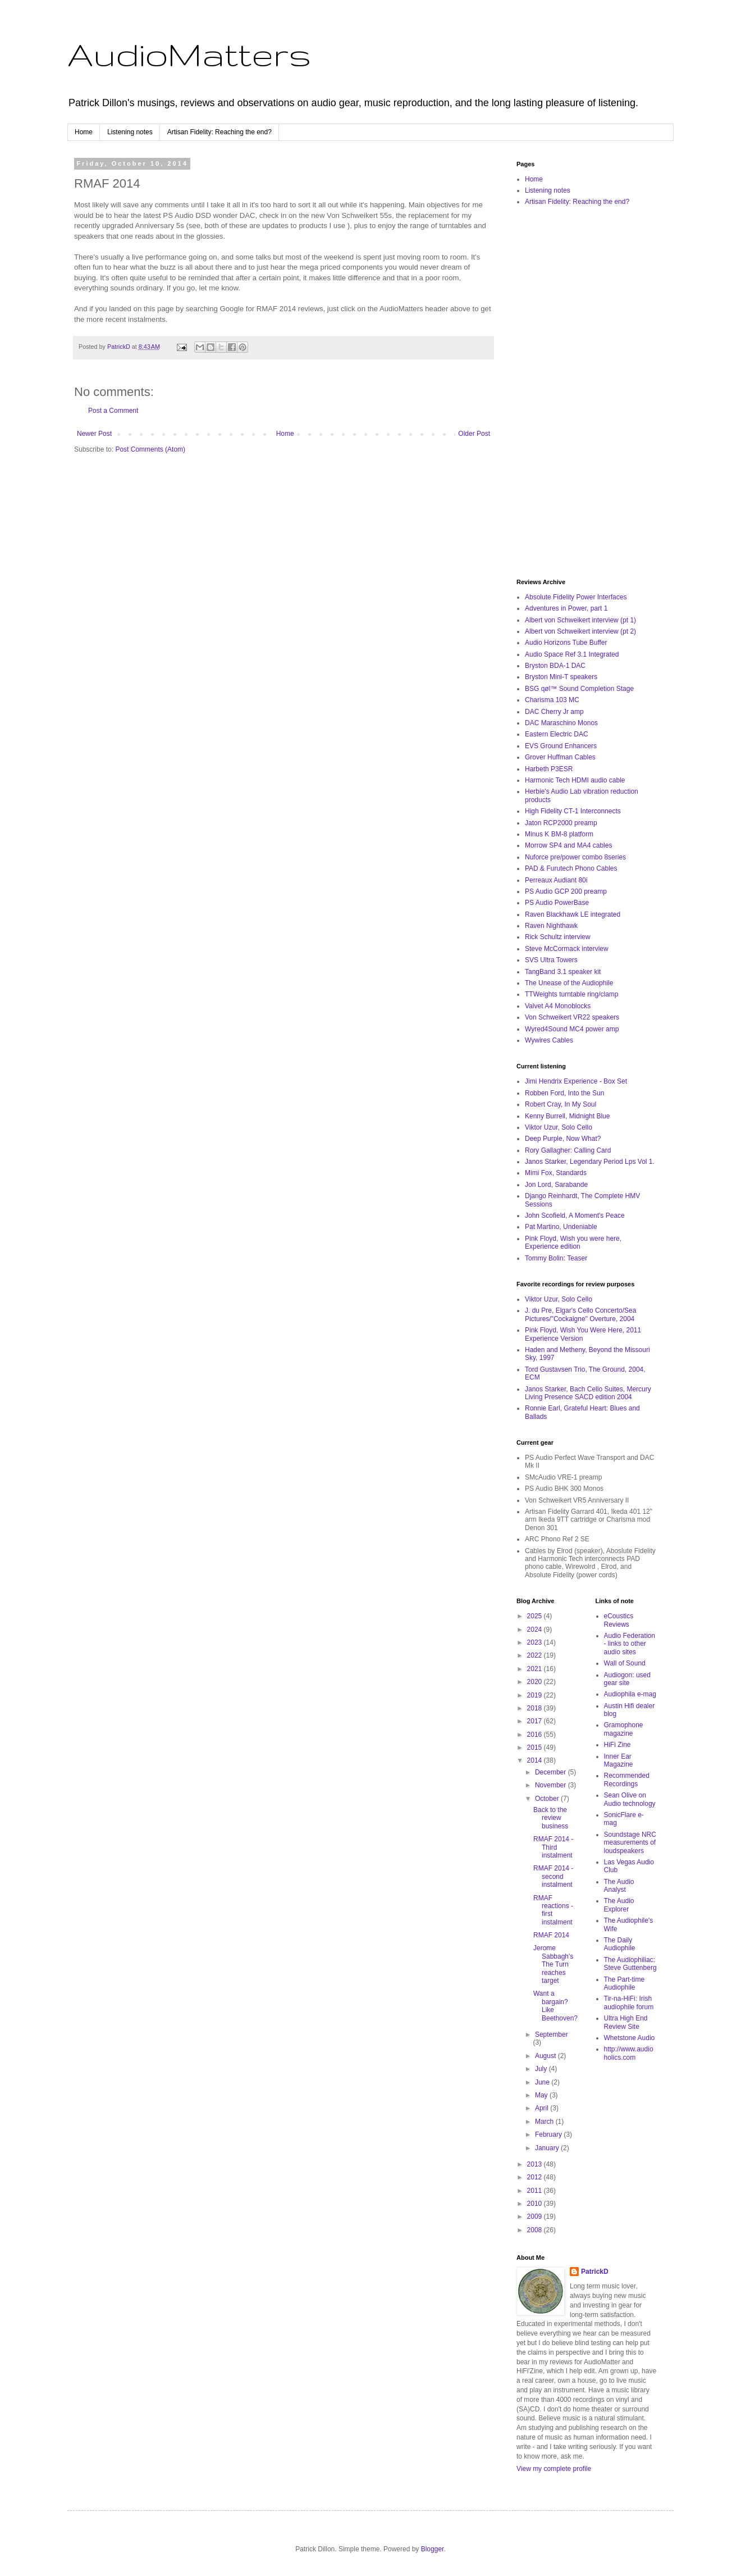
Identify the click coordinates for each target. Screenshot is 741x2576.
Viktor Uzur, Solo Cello (558, 1127)
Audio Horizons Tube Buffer (566, 643)
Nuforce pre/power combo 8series (575, 857)
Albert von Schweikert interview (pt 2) (580, 631)
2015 (535, 1747)
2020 (535, 1682)
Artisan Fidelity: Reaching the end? (219, 132)
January (548, 2148)
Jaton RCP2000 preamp (561, 823)
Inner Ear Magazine (618, 1760)
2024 (535, 1629)
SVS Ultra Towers (551, 960)
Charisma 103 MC (552, 700)
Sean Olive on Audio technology (630, 1799)
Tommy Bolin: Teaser (556, 1258)
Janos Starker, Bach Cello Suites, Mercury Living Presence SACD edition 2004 (588, 1393)
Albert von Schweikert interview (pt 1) (580, 620)
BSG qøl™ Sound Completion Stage (579, 689)
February (549, 2134)
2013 (535, 2164)
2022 (535, 1655)
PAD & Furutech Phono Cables (571, 868)
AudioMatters (189, 54)
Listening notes (130, 132)
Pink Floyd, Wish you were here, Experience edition (573, 1242)
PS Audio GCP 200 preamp (566, 891)
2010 (535, 2204)
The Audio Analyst (619, 1886)
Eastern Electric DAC (556, 734)
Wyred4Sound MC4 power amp (572, 1029)
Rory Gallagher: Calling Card (568, 1150)
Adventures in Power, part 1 (566, 608)
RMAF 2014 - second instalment (553, 1876)
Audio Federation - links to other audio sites (629, 1644)
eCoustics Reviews (619, 1620)
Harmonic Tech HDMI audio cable (575, 780)
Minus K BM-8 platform (559, 834)
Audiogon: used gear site (627, 1679)
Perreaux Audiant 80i (556, 880)
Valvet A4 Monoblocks (558, 1006)
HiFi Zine (617, 1745)
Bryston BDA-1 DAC (555, 666)
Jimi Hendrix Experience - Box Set (576, 1081)
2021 (535, 1669)
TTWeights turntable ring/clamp (572, 994)
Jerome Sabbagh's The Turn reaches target (553, 1964)
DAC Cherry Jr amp (554, 712)
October (548, 1799)
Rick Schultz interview (558, 937)
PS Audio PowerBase (557, 903)
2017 (535, 1721)
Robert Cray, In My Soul (560, 1104)
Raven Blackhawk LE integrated (572, 914)
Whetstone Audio (629, 2038)
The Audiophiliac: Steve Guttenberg (630, 1964)
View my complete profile (553, 2469)
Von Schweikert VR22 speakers (572, 1017)
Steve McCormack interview (567, 949)
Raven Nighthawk (551, 926)
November (551, 1785)
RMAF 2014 (551, 1935)
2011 (535, 2191)
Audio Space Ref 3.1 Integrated (572, 654)
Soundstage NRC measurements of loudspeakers (630, 1843)
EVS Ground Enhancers (561, 746)
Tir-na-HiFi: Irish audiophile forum (629, 2002)
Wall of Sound (625, 1663)
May (542, 2095)
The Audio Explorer (619, 1905)
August (546, 2056)
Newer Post (94, 434)
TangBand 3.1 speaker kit (563, 972)
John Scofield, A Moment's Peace (575, 1215)
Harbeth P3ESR (549, 769)
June (543, 2082)
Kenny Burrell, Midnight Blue (567, 1116)
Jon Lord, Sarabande (556, 1185)
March (545, 2122)
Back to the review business (550, 1818)
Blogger (432, 2549)
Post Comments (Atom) (150, 449)
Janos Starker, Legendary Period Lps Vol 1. (590, 1162)
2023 (535, 1642)
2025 (535, 1616)
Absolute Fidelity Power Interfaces (575, 597)
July (542, 2069)
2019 (535, 1695)
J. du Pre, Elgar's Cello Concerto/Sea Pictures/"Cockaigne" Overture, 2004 (580, 1314)
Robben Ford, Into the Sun (564, 1093)
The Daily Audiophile (619, 1944)
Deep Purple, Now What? (563, 1139)
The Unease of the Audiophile (569, 983)
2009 (535, 2216)
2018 (535, 1708)
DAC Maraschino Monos (561, 723)
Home (84, 132)
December (551, 1772)
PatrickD (595, 2271)
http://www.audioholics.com (628, 2053)
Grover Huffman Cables (560, 757)
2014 (535, 1760)
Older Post (474, 434)
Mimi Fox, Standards (556, 1173)
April (542, 2108)
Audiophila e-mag (630, 1694)
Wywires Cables (549, 1040)
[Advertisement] (586, 393)
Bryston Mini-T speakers (561, 677)
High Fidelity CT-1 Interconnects (573, 811)
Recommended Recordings (626, 1779)
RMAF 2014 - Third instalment (553, 1847)
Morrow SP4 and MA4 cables (568, 845)
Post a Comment (113, 411)
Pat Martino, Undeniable (561, 1227)
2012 (535, 2177)
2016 (535, 1734)
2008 (535, 2230)
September (551, 2034)
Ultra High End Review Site (626, 2022)
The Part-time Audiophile (624, 1983)
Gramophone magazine (623, 1729)
